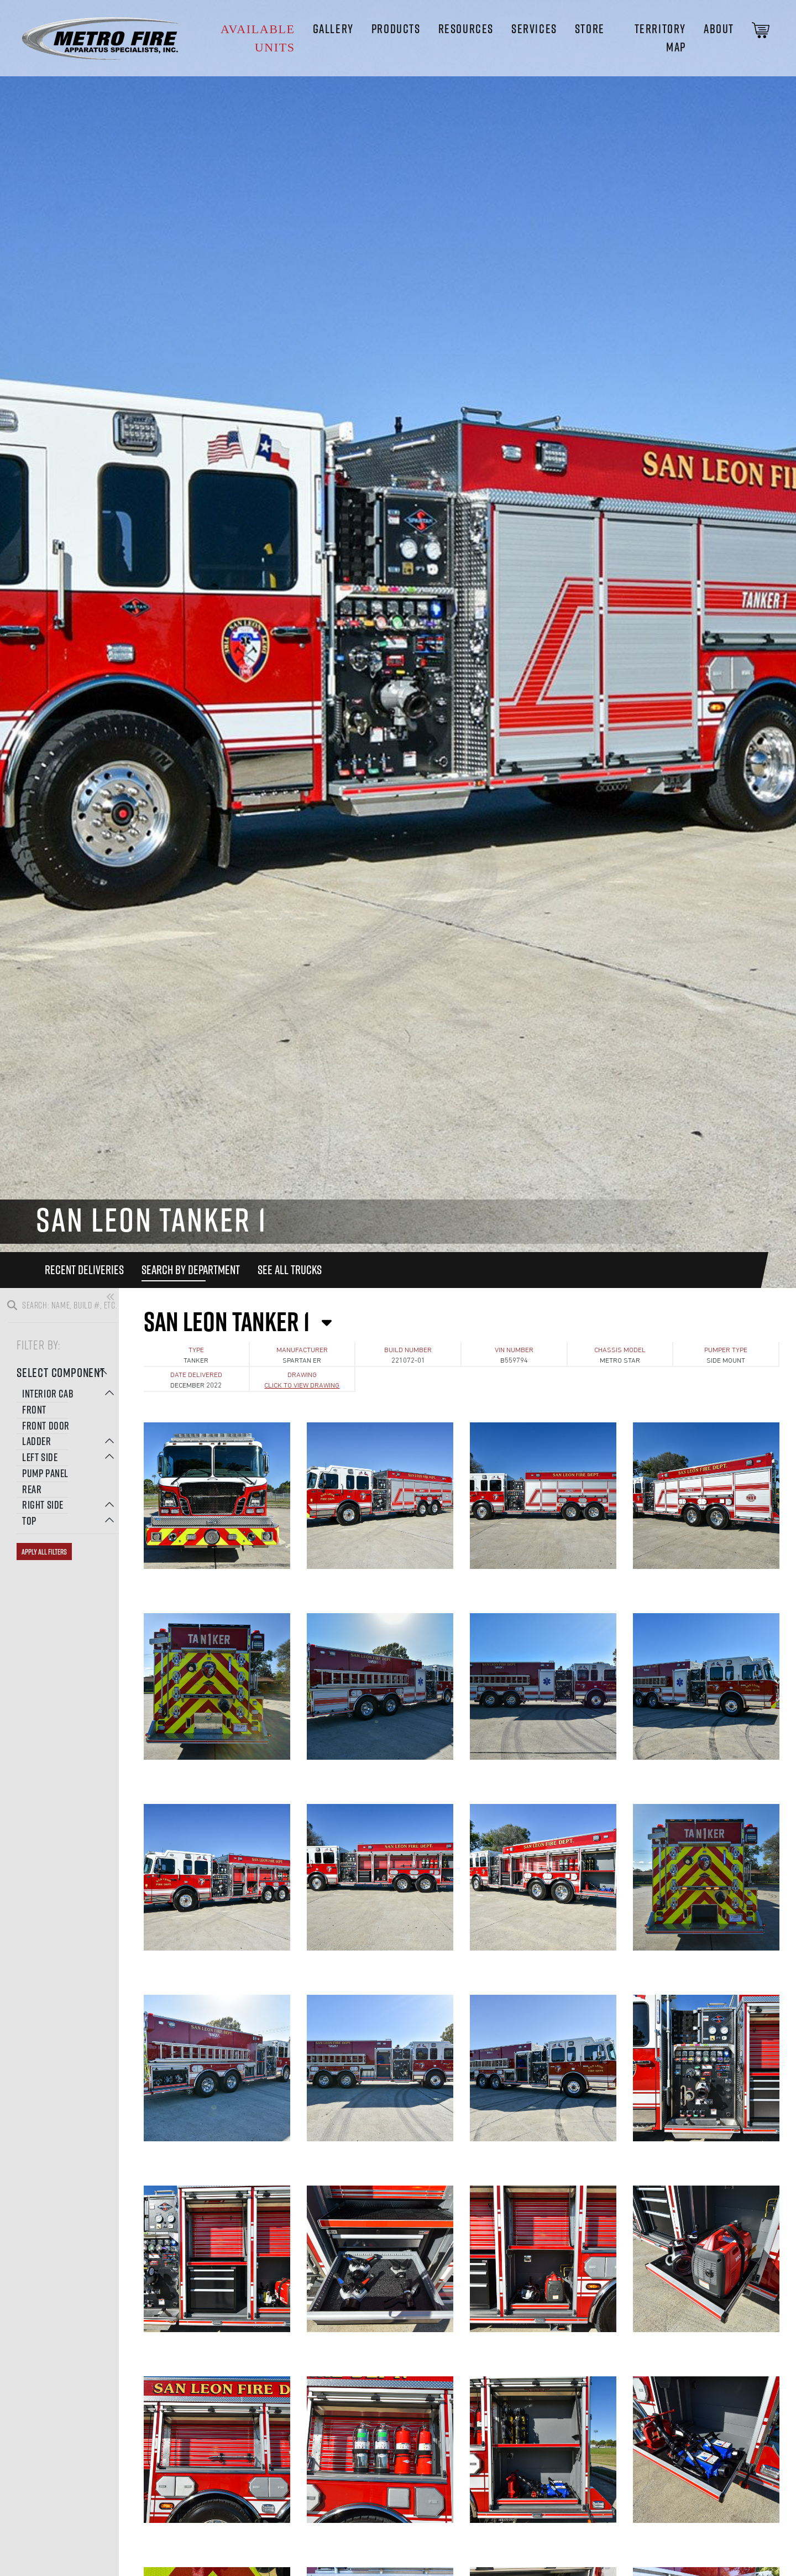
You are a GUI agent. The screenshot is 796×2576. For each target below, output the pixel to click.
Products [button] (396, 28)
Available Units (258, 38)
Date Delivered (196, 1375)
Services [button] (534, 28)
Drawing (302, 1375)
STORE (590, 28)
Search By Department (191, 1269)
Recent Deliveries (84, 1269)
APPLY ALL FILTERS (44, 1551)
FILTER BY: (38, 1344)
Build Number (408, 1350)
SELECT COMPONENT (62, 1372)
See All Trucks (290, 1269)
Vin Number (514, 1350)
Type (196, 1350)
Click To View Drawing (302, 1385)
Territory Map (660, 37)
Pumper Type (725, 1350)
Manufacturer (302, 1350)
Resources (466, 28)
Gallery (333, 28)
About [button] (719, 28)
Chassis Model (620, 1350)
